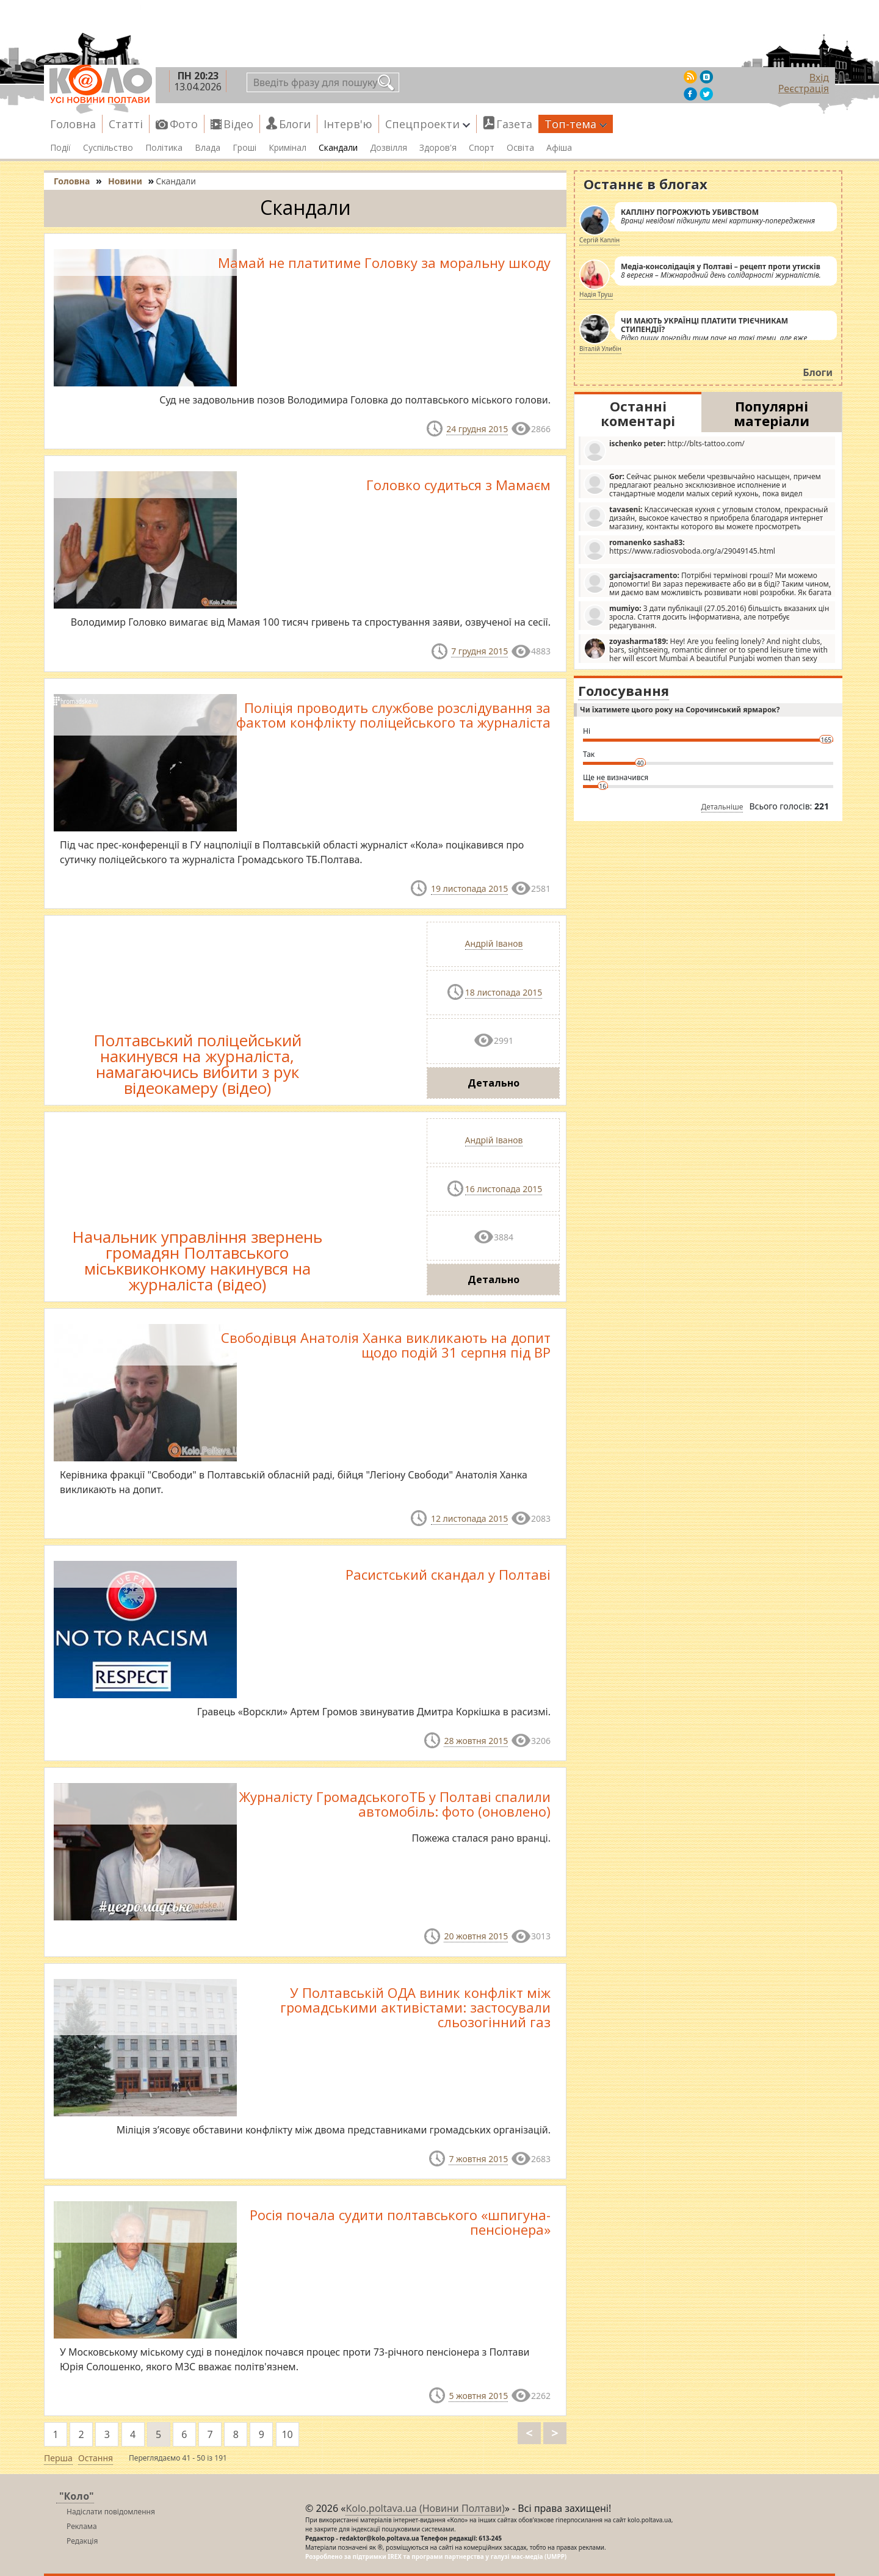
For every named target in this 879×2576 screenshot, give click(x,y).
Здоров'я (438, 147)
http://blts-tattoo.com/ (664, 450)
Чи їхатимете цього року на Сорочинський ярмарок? (680, 709)
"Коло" (76, 2496)
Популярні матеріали (771, 413)
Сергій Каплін (599, 240)
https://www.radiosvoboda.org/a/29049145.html (679, 549)
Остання (95, 2458)
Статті (126, 124)
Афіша (559, 147)
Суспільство (108, 147)
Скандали (338, 147)
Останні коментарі (638, 413)
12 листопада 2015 (469, 1518)
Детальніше (722, 806)
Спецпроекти (427, 124)
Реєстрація (803, 88)
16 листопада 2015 (503, 1189)
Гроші (244, 147)
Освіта (520, 147)
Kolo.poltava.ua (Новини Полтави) (424, 2508)
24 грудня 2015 (477, 429)
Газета (514, 124)
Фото (184, 124)
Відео (238, 124)
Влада (207, 147)
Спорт (481, 147)
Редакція (82, 2541)
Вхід (819, 77)
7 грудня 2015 (479, 651)
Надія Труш (596, 294)
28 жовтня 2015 (476, 1740)
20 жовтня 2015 (476, 1936)
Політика (164, 147)
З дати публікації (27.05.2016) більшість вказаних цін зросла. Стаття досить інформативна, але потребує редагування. (706, 616)
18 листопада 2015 (503, 992)
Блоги (295, 124)
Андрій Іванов (494, 943)
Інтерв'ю (348, 124)
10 (286, 2434)
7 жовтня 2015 (478, 2159)
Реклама (82, 2526)
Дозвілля (388, 147)
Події (60, 147)
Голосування (623, 690)
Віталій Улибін (600, 348)
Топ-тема (575, 124)
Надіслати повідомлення (111, 2511)
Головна (73, 124)
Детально (493, 1083)
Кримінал (287, 147)
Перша (58, 2458)
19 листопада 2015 (469, 888)
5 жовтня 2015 (478, 2395)
